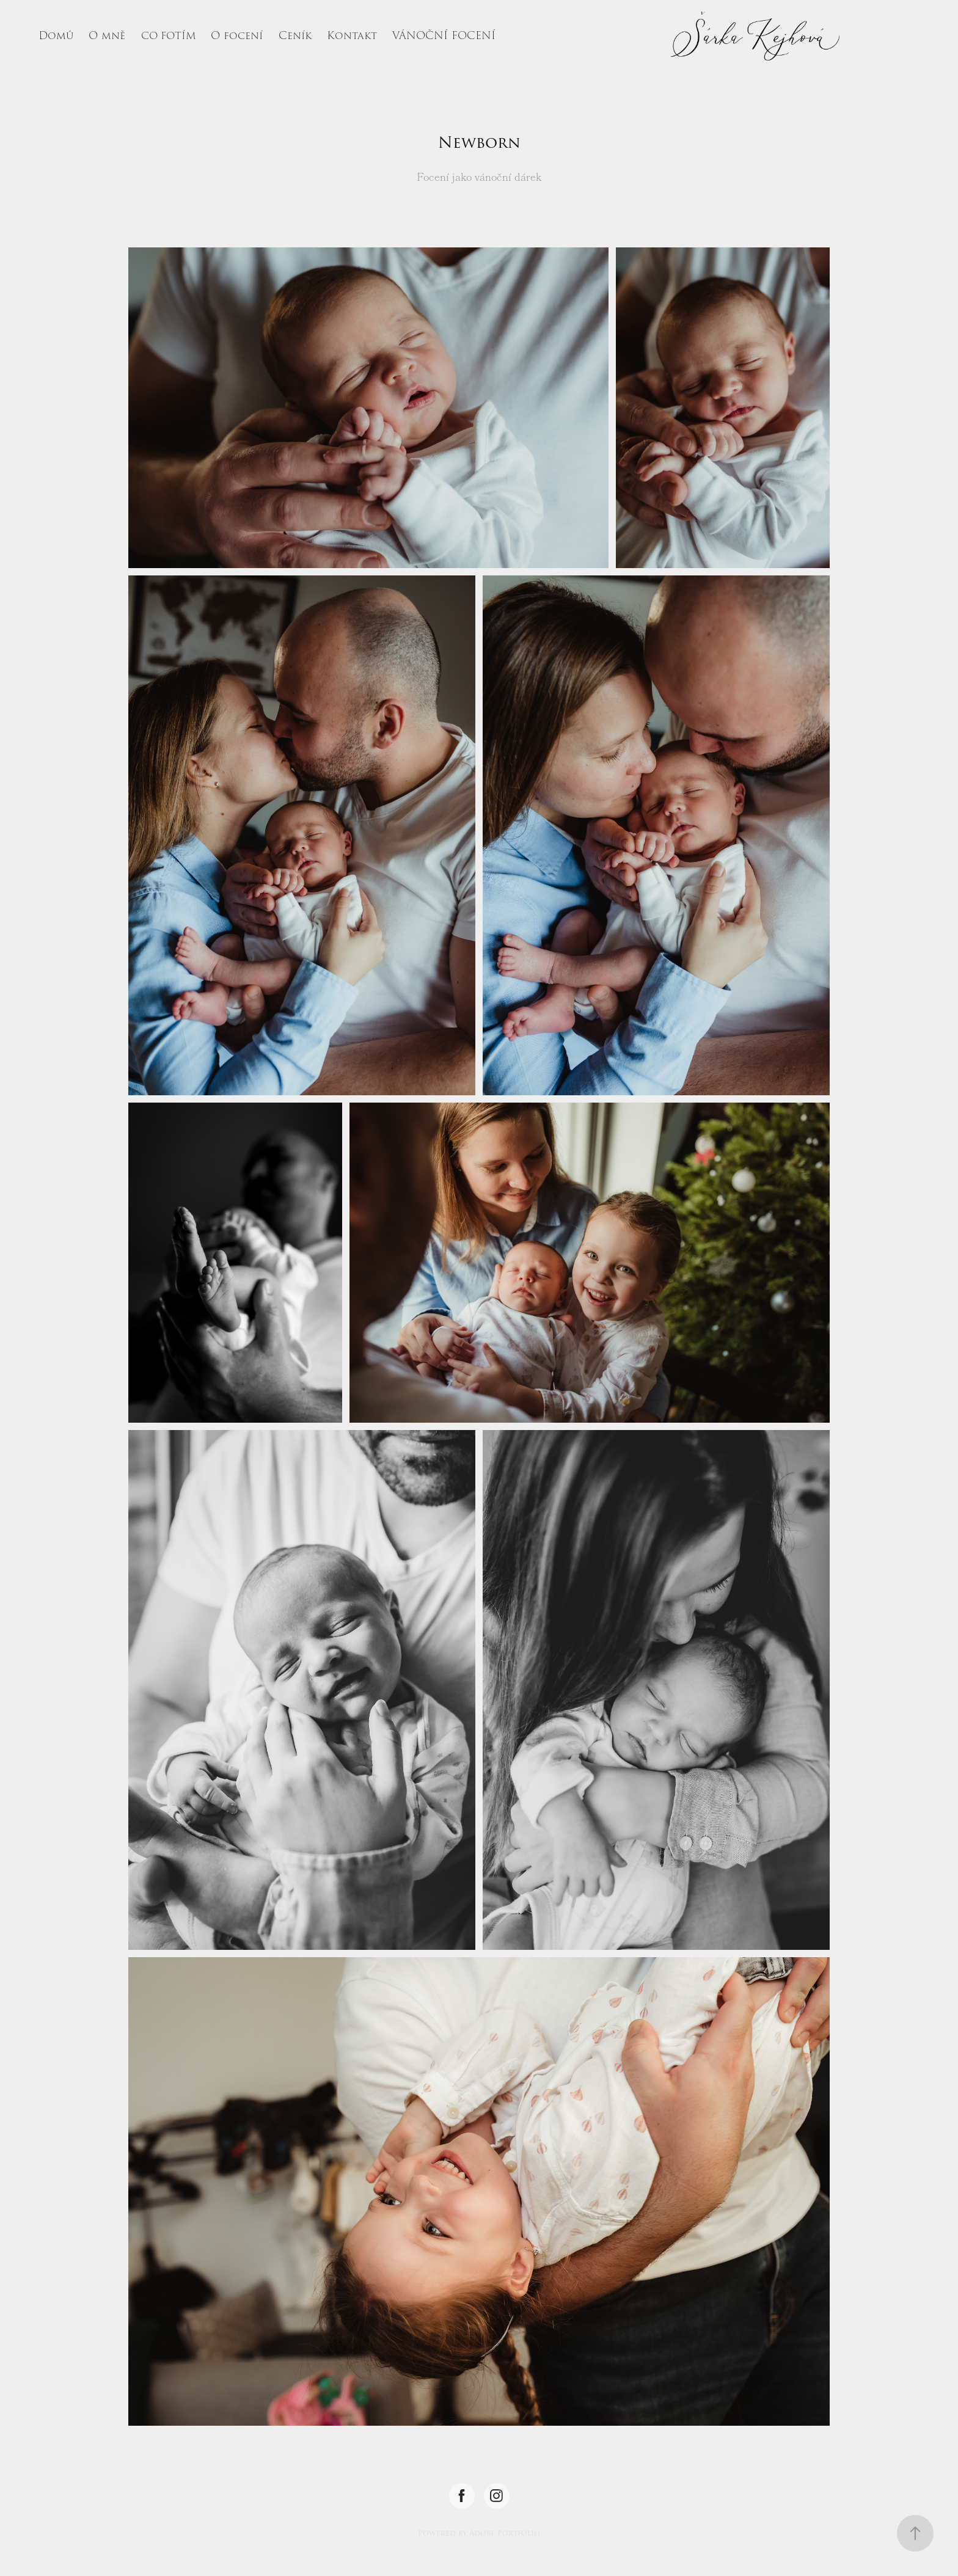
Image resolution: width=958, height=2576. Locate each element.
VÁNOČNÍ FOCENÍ (443, 35)
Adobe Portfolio (504, 2533)
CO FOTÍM (168, 36)
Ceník (295, 35)
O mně (107, 35)
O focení (237, 35)
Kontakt (352, 35)
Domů (55, 35)
